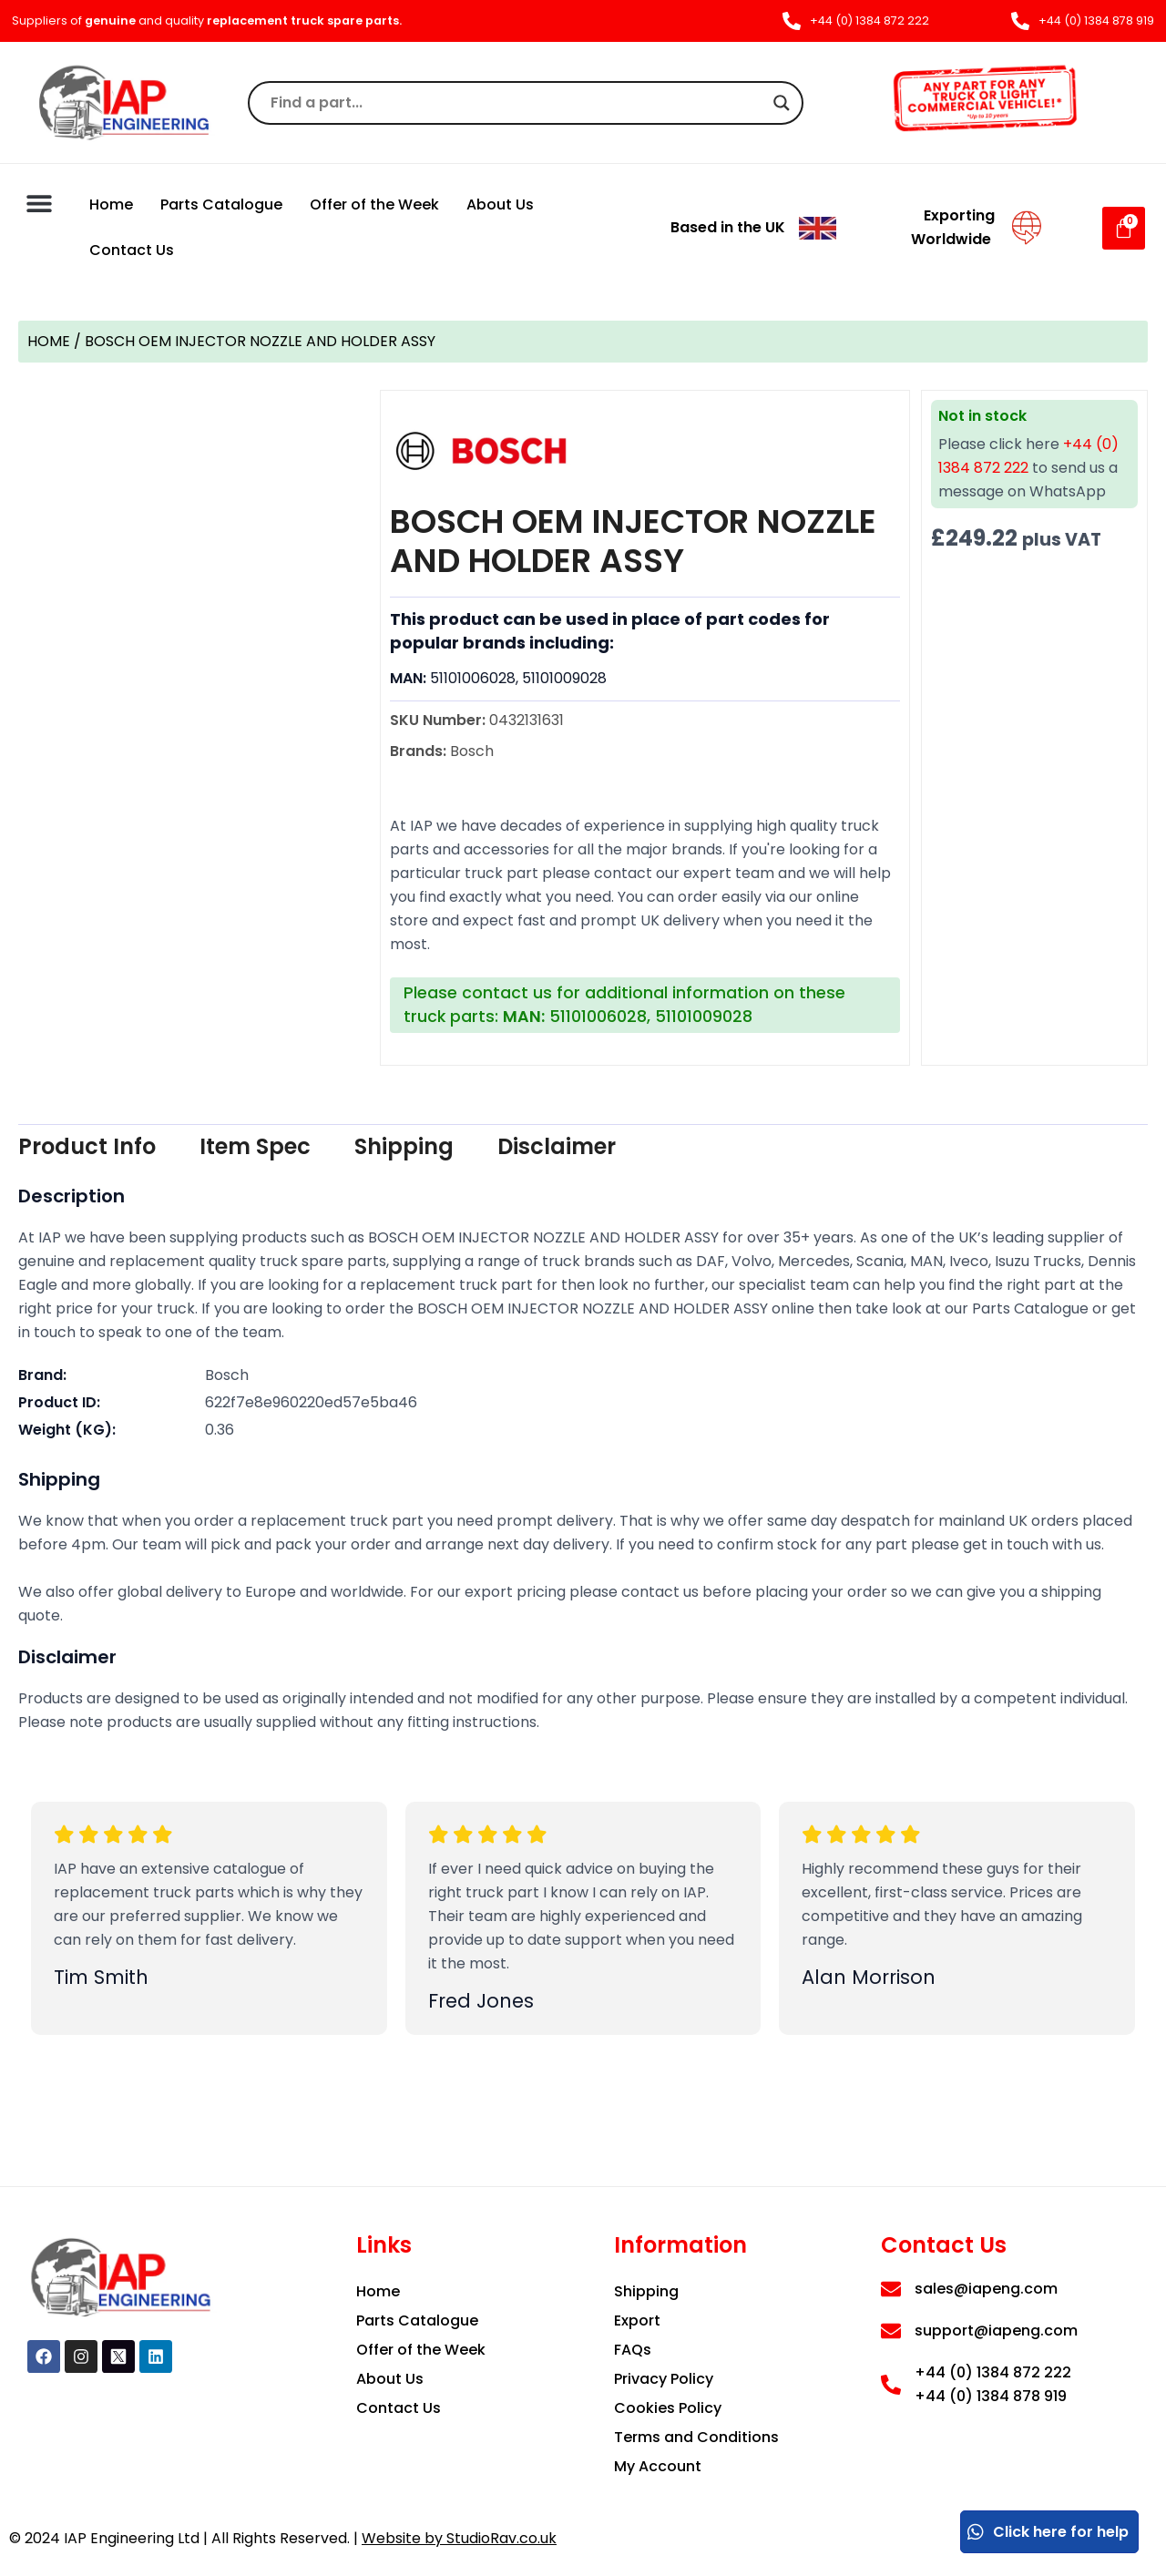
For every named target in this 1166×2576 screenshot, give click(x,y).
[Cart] (1123, 228)
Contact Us (131, 250)
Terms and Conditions (696, 2437)
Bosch (227, 1375)
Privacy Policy (663, 2378)
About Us (500, 204)
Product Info (87, 1146)
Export (637, 2320)
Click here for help (1047, 2532)
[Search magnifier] (781, 103)
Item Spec (255, 1146)
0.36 (219, 1429)
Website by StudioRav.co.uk (459, 2538)
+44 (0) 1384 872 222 (993, 2372)
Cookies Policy (667, 2407)
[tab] (87, 1147)
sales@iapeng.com (986, 2288)
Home (111, 204)
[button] (38, 202)
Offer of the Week (374, 204)
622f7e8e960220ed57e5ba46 (311, 1402)
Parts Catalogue (221, 204)
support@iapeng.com (996, 2330)
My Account (657, 2466)
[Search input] (517, 103)
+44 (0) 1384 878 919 (991, 2396)
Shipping (404, 1146)
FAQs (632, 2349)
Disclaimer (556, 1146)
